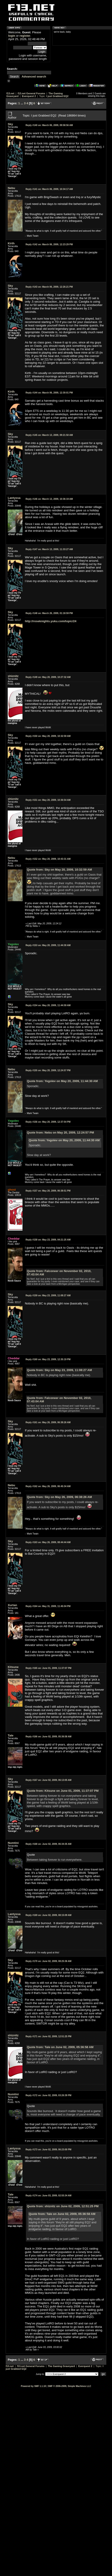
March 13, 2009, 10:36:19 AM (49, 499)
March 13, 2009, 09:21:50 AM (49, 435)
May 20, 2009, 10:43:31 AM (47, 859)
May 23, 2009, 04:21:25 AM (47, 1239)
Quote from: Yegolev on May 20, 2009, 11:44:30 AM (62, 1081)
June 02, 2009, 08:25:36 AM (48, 1961)
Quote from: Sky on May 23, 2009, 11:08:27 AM (59, 1370)
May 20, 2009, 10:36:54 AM (47, 800)
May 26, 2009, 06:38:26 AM (47, 1422)
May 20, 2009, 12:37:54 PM (47, 1122)
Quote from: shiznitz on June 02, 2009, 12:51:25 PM (63, 2206)
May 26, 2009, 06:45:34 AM (47, 1486)
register (25, 35)
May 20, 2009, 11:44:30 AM (47, 945)
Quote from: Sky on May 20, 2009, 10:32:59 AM (59, 869)
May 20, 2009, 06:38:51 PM (47, 1191)
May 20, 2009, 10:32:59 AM (47, 736)
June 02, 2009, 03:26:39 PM (48, 2095)
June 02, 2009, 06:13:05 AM (48, 1780)
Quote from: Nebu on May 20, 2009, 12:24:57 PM (60, 1132)
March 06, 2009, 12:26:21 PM (49, 287)
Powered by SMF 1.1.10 (33, 2386)
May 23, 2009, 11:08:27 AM (47, 1295)
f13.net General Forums (31, 93)
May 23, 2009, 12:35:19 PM (47, 1359)
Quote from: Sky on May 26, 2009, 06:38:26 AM (59, 1497)
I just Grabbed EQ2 (57, 96)
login (11, 35)
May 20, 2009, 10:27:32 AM (47, 677)
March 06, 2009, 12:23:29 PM (49, 244)
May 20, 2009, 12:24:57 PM (47, 1070)
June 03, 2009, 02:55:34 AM (48, 2195)
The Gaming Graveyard (61, 2366)
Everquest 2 (29, 96)
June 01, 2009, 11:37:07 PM (48, 1668)
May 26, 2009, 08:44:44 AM (47, 1542)
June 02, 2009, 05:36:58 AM (48, 1736)
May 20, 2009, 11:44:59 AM (47, 1005)
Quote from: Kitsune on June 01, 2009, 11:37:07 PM (63, 1790)
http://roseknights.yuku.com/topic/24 (50, 621)
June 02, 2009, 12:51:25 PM (48, 2036)
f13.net (10, 93)
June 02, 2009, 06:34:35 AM (48, 1844)
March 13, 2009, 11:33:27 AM (49, 549)
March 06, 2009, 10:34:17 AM (49, 189)
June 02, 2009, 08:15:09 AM (48, 1915)
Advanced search (34, 76)
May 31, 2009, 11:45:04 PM (47, 1606)
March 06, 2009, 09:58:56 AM (49, 125)
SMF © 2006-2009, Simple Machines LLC (69, 2386)
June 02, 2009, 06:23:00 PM (48, 2149)
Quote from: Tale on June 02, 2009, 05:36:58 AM (60, 2047)
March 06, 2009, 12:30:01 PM (49, 392)
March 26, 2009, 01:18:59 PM (49, 613)
